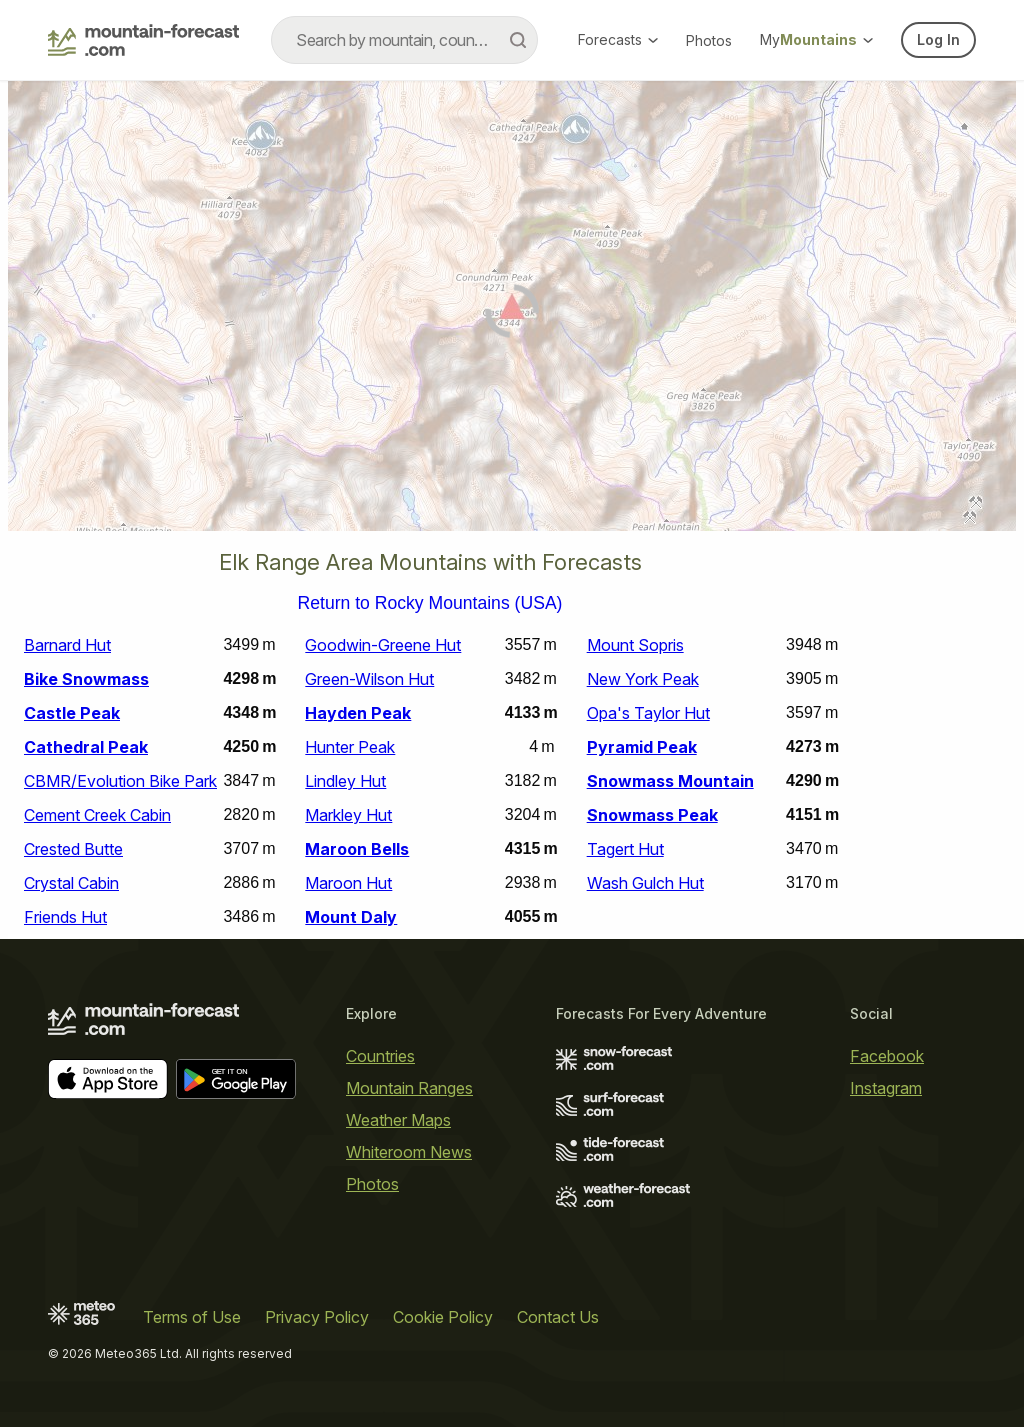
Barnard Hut (67, 645)
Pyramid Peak (642, 747)
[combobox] (404, 40)
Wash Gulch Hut (645, 883)
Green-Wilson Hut (369, 679)
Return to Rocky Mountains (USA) (430, 604)
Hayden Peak (358, 713)
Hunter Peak (350, 747)
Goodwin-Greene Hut (383, 645)
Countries (380, 1056)
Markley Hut (348, 815)
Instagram (886, 1088)
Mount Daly (351, 917)
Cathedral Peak (86, 747)
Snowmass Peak (652, 815)
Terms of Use (192, 1317)
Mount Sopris (635, 645)
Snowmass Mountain (670, 781)
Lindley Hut (345, 781)
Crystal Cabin (71, 883)
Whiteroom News (409, 1152)
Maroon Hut (348, 883)
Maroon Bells (357, 849)
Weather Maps (398, 1120)
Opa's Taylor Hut (648, 713)
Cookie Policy (443, 1317)
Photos (709, 40)
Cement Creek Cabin (97, 815)
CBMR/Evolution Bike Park (120, 781)
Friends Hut (65, 917)
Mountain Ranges (409, 1088)
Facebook (887, 1056)
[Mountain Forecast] (143, 40)
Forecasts (618, 39)
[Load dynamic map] (512, 314)
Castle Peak (72, 713)
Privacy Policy (317, 1317)
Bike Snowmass (86, 679)
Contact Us (558, 1317)
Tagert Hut (625, 849)
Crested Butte (73, 849)
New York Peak (643, 679)
